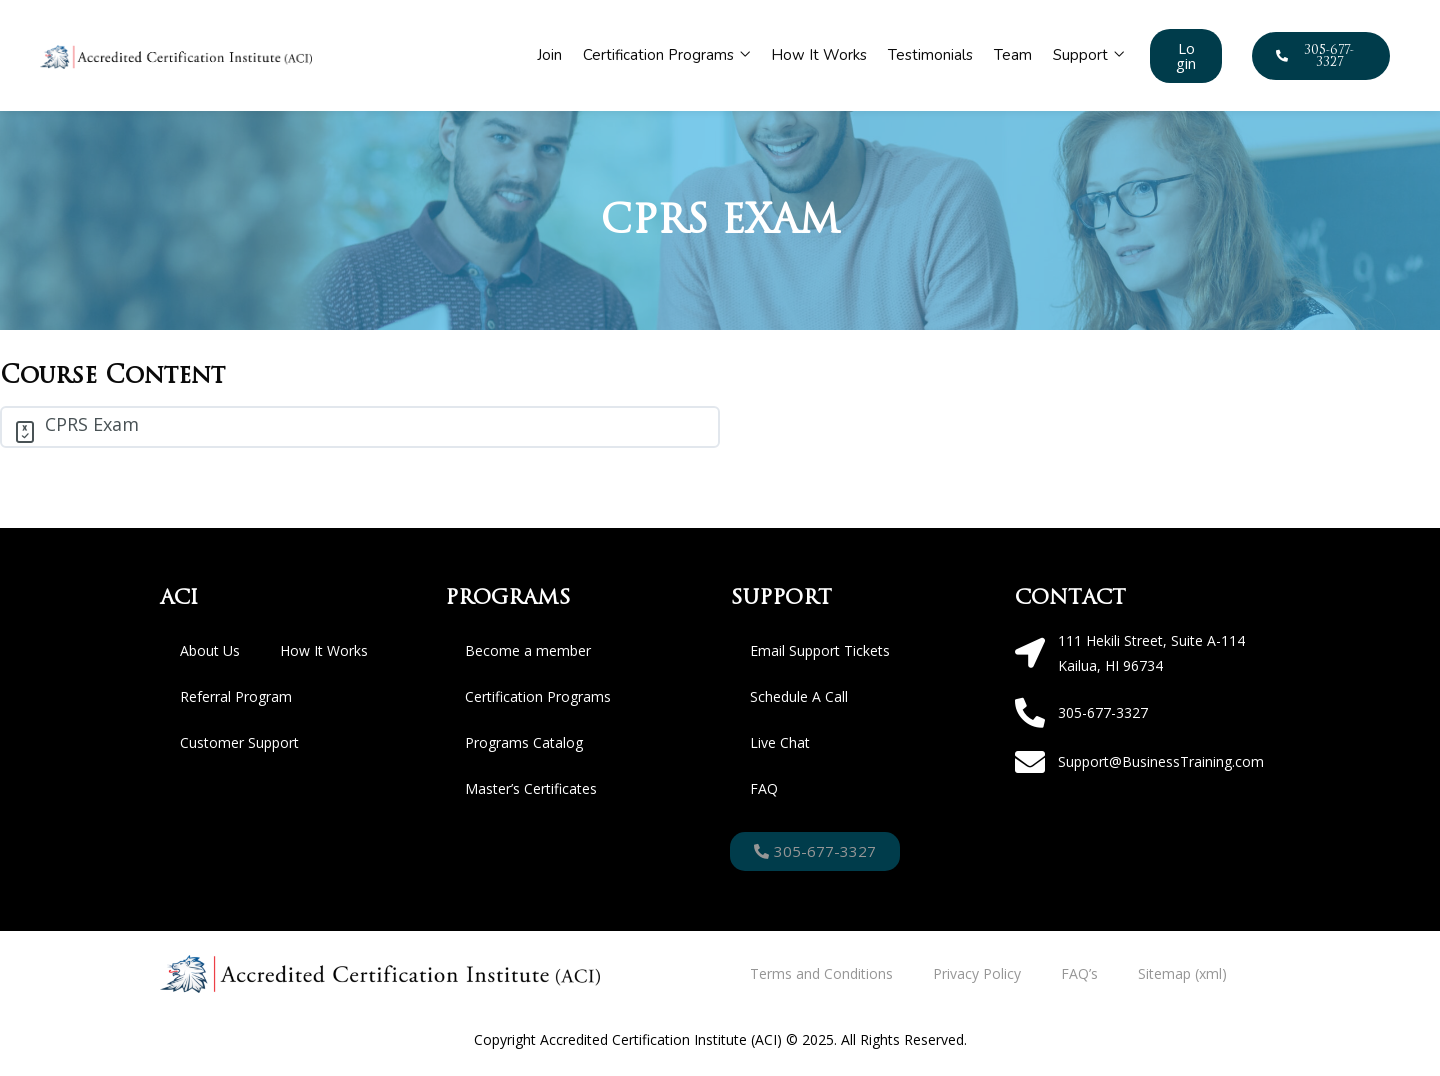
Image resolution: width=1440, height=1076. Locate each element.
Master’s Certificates (531, 788)
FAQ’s (1079, 973)
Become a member (528, 650)
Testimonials (930, 55)
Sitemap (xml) (1182, 973)
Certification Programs (666, 55)
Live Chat (780, 742)
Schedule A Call (799, 696)
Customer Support (239, 742)
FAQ (764, 788)
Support (1088, 55)
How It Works (819, 55)
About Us (210, 650)
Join (549, 55)
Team (1013, 55)
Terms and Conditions (821, 973)
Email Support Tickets (820, 650)
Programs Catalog (524, 742)
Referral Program (236, 696)
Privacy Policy (977, 973)
